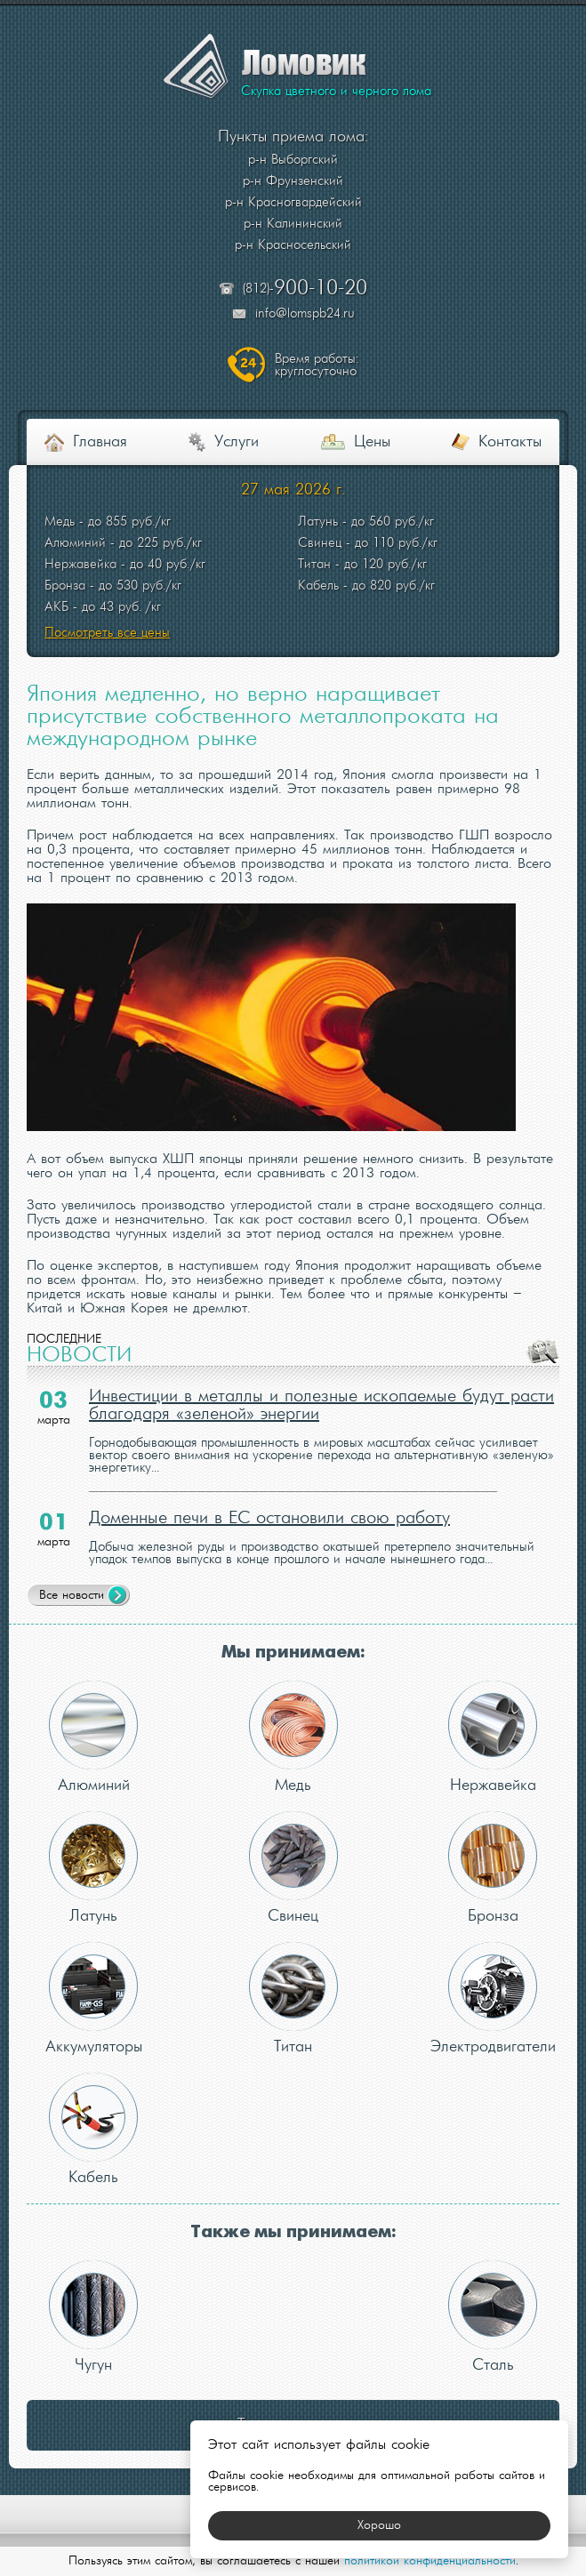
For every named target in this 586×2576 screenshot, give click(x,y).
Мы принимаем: (293, 1652)
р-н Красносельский (293, 245)
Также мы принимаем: (293, 2232)
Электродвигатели (493, 1998)
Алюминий (93, 1737)
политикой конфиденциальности (430, 2561)
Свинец (293, 1867)
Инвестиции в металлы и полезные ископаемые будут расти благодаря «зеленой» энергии (321, 1406)
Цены (372, 442)
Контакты (510, 442)
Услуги (236, 442)
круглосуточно (316, 365)
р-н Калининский (293, 224)
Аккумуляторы (93, 1998)
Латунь (93, 1867)
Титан (293, 1998)
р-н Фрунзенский (293, 181)
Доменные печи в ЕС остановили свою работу (269, 1519)
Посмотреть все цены (107, 633)
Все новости (71, 1595)
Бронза (492, 1867)
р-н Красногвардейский (293, 203)
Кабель (93, 2129)
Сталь (492, 2316)
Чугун (93, 2316)
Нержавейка (492, 1737)
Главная (100, 442)
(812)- (305, 288)
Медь (293, 1737)
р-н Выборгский (293, 160)
